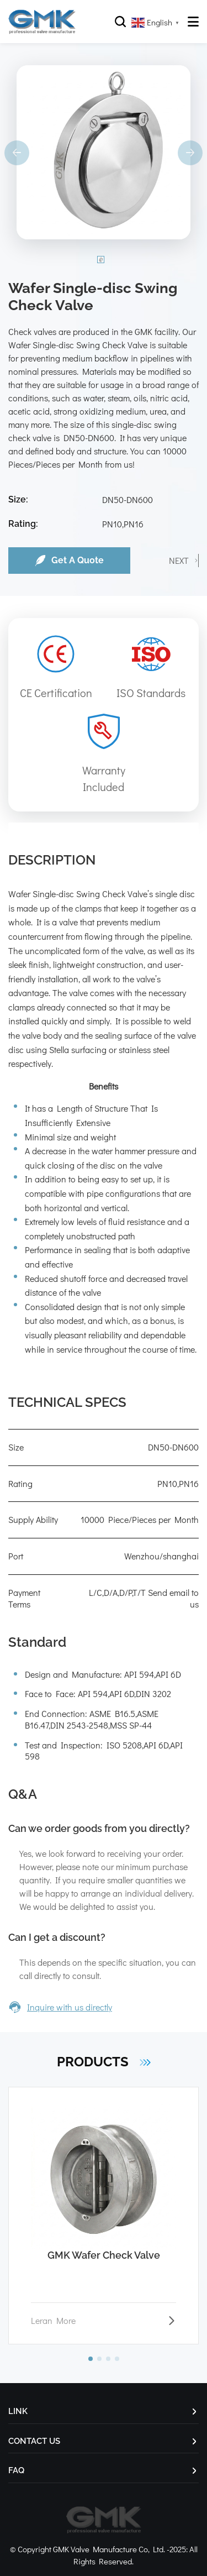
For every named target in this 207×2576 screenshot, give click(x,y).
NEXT (179, 560)
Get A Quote (69, 560)
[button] (90, 2359)
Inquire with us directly (60, 2007)
